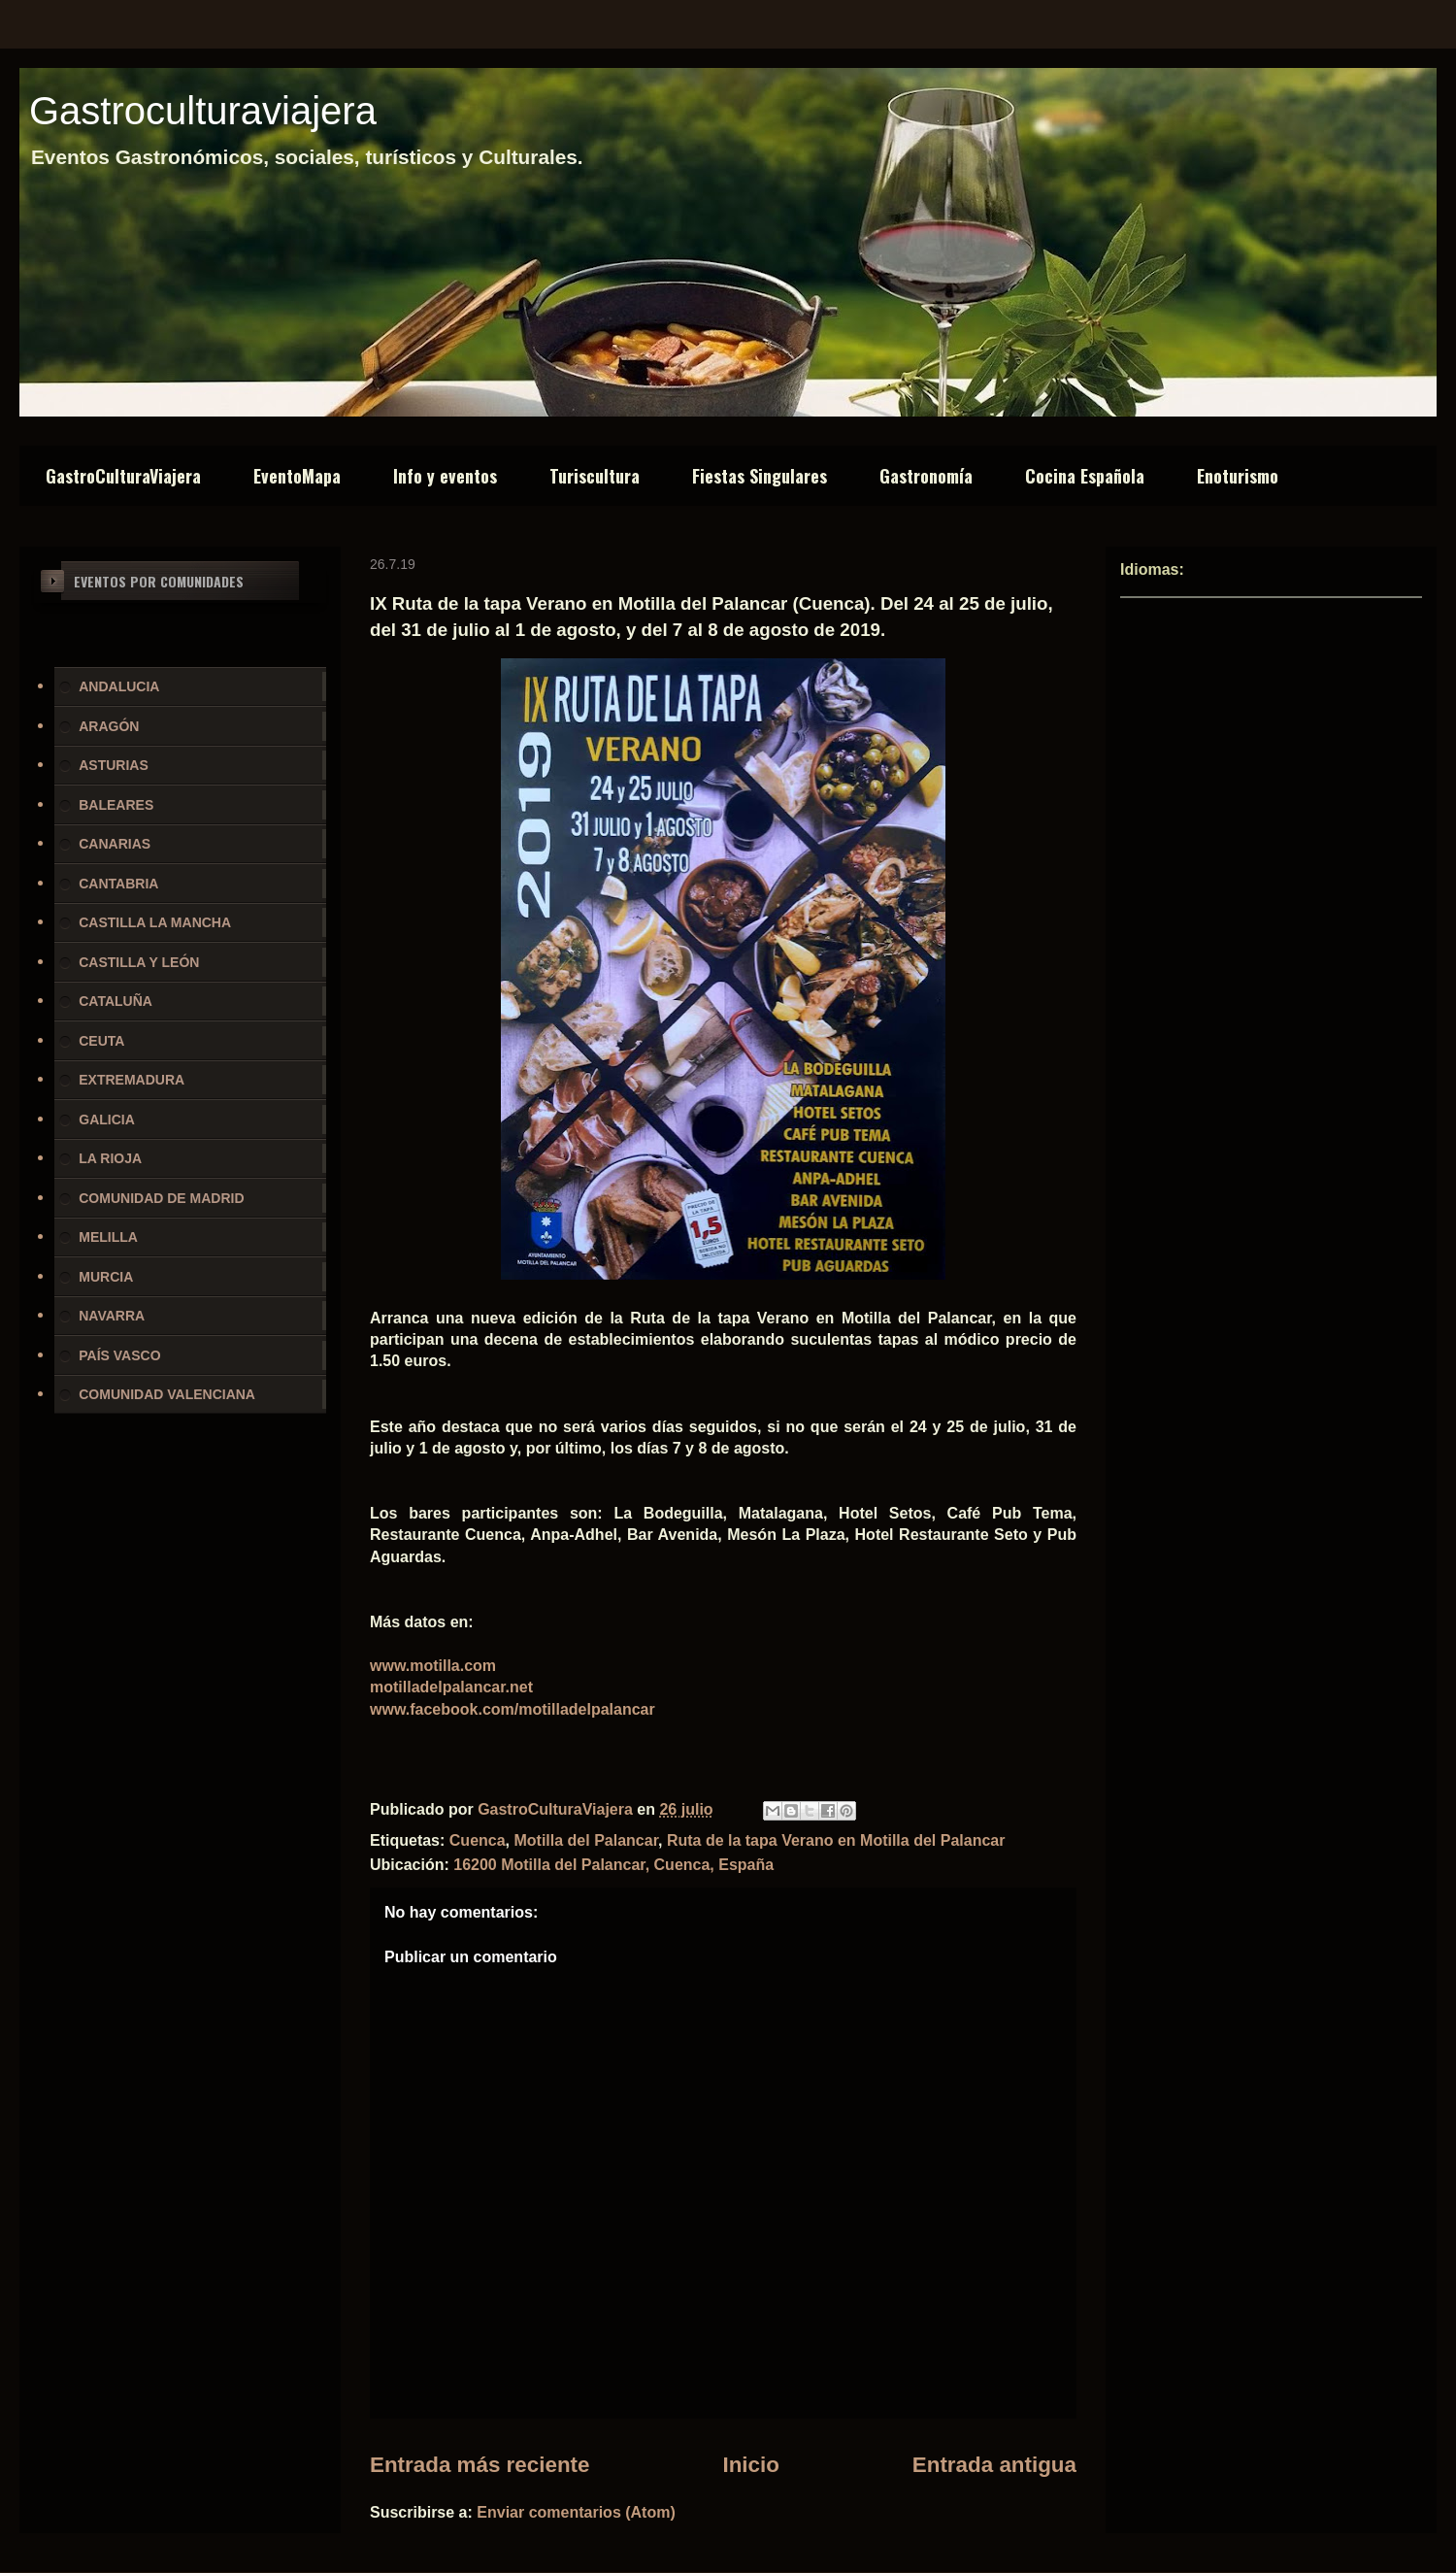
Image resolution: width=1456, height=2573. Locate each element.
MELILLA (108, 1237)
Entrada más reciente (480, 2465)
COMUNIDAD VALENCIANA (167, 1394)
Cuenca (477, 1840)
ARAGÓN (109, 726)
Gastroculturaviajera (203, 110)
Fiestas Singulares (759, 475)
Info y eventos (445, 475)
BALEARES (116, 805)
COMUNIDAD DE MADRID (161, 1198)
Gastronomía (926, 475)
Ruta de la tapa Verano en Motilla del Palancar (836, 1840)
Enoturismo (1237, 475)
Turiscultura (594, 475)
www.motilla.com (433, 1665)
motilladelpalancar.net (451, 1687)
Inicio (750, 2465)
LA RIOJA (110, 1158)
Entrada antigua (994, 2465)
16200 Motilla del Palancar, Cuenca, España (613, 1864)
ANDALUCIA (119, 686)
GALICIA (107, 1119)
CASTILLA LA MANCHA (155, 922)
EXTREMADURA (131, 1079)
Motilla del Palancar (585, 1840)
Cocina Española (1084, 475)
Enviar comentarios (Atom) (576, 2512)
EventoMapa (297, 475)
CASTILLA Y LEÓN (139, 962)
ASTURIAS (114, 765)
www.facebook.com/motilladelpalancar (512, 1709)
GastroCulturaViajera (123, 475)
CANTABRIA (118, 883)
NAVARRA (112, 1315)
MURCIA (106, 1277)
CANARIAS (114, 844)
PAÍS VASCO (119, 1355)
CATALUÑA (115, 1001)
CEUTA (101, 1041)
